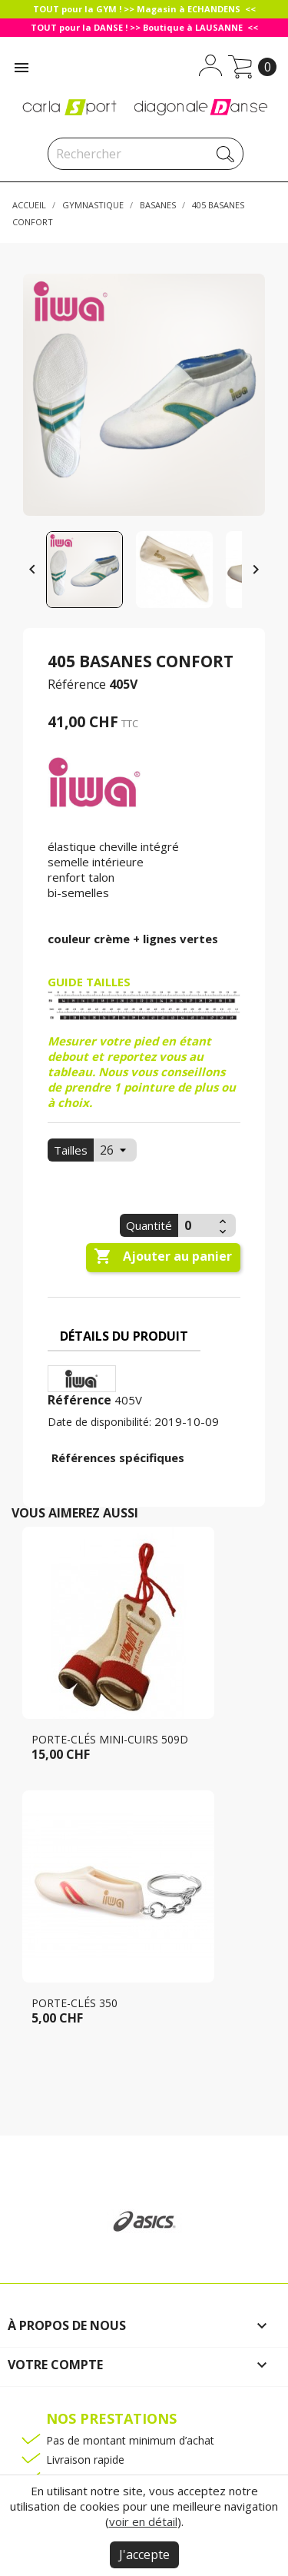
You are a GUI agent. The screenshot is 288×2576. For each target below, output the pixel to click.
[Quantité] (196, 1225)
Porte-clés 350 (74, 2003)
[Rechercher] (145, 154)
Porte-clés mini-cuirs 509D (109, 1739)
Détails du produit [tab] (124, 1336)
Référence (77, 684)
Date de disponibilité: (99, 1421)
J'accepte (144, 2554)
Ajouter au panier (163, 1257)
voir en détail (143, 2521)
